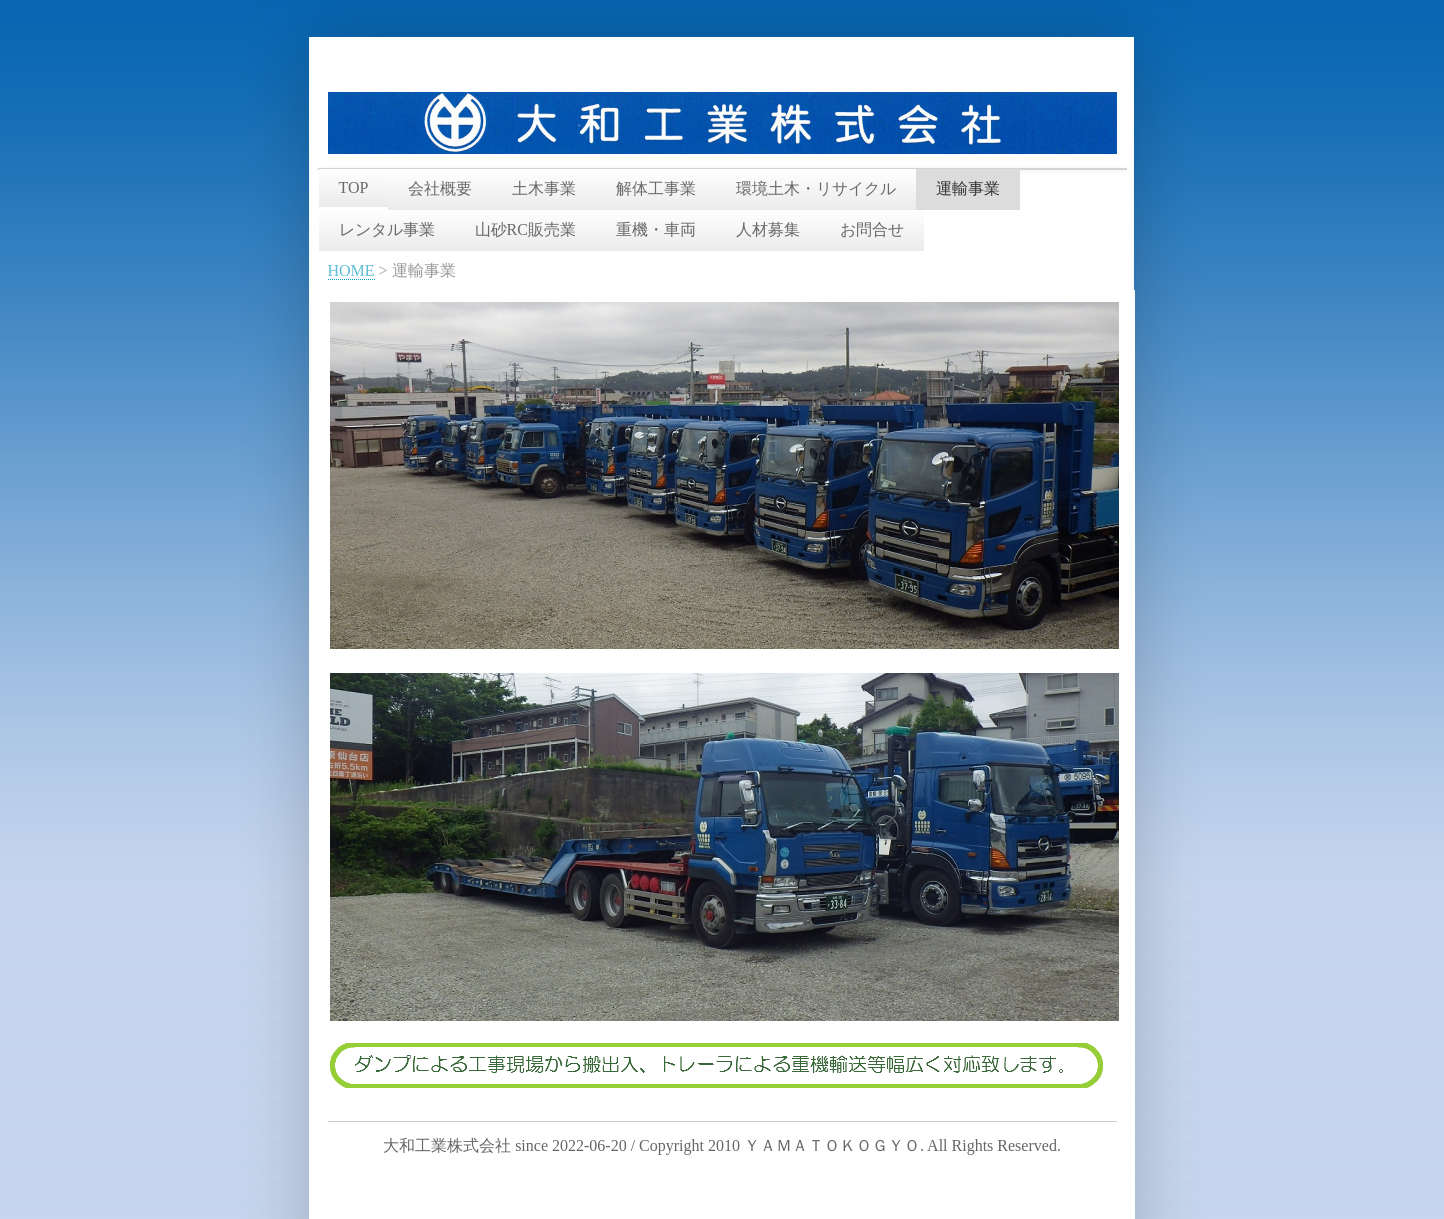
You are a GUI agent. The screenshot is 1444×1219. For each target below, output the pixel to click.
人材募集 (768, 229)
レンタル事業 (387, 229)
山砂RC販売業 (525, 229)
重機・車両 (656, 229)
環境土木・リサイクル (816, 188)
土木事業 (544, 188)
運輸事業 (968, 188)
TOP (354, 187)
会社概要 (440, 188)
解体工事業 (656, 188)
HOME (351, 270)
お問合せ (872, 229)
